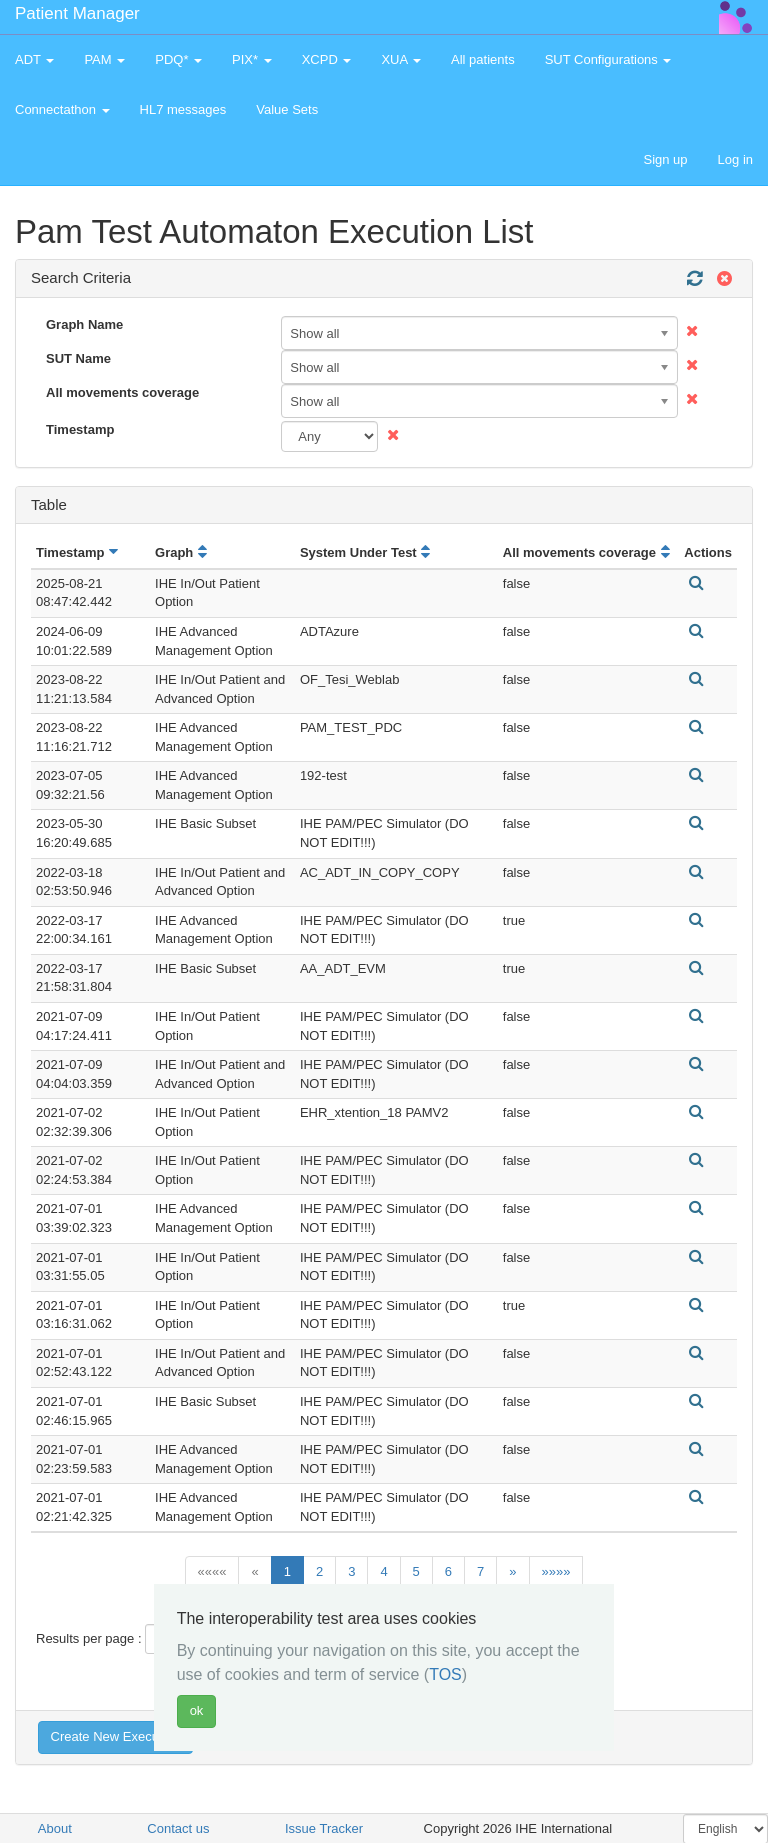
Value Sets (287, 109)
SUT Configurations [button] (608, 59)
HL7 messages (183, 109)
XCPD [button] (327, 59)
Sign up (665, 159)
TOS (445, 1674)
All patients (483, 59)
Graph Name (84, 324)
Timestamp (80, 429)
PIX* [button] (252, 59)
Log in (735, 159)
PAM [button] (104, 59)
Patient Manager (77, 13)
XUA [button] (401, 59)
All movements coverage (122, 392)
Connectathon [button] (62, 109)
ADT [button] (34, 59)
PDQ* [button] (178, 59)
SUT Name (78, 358)
